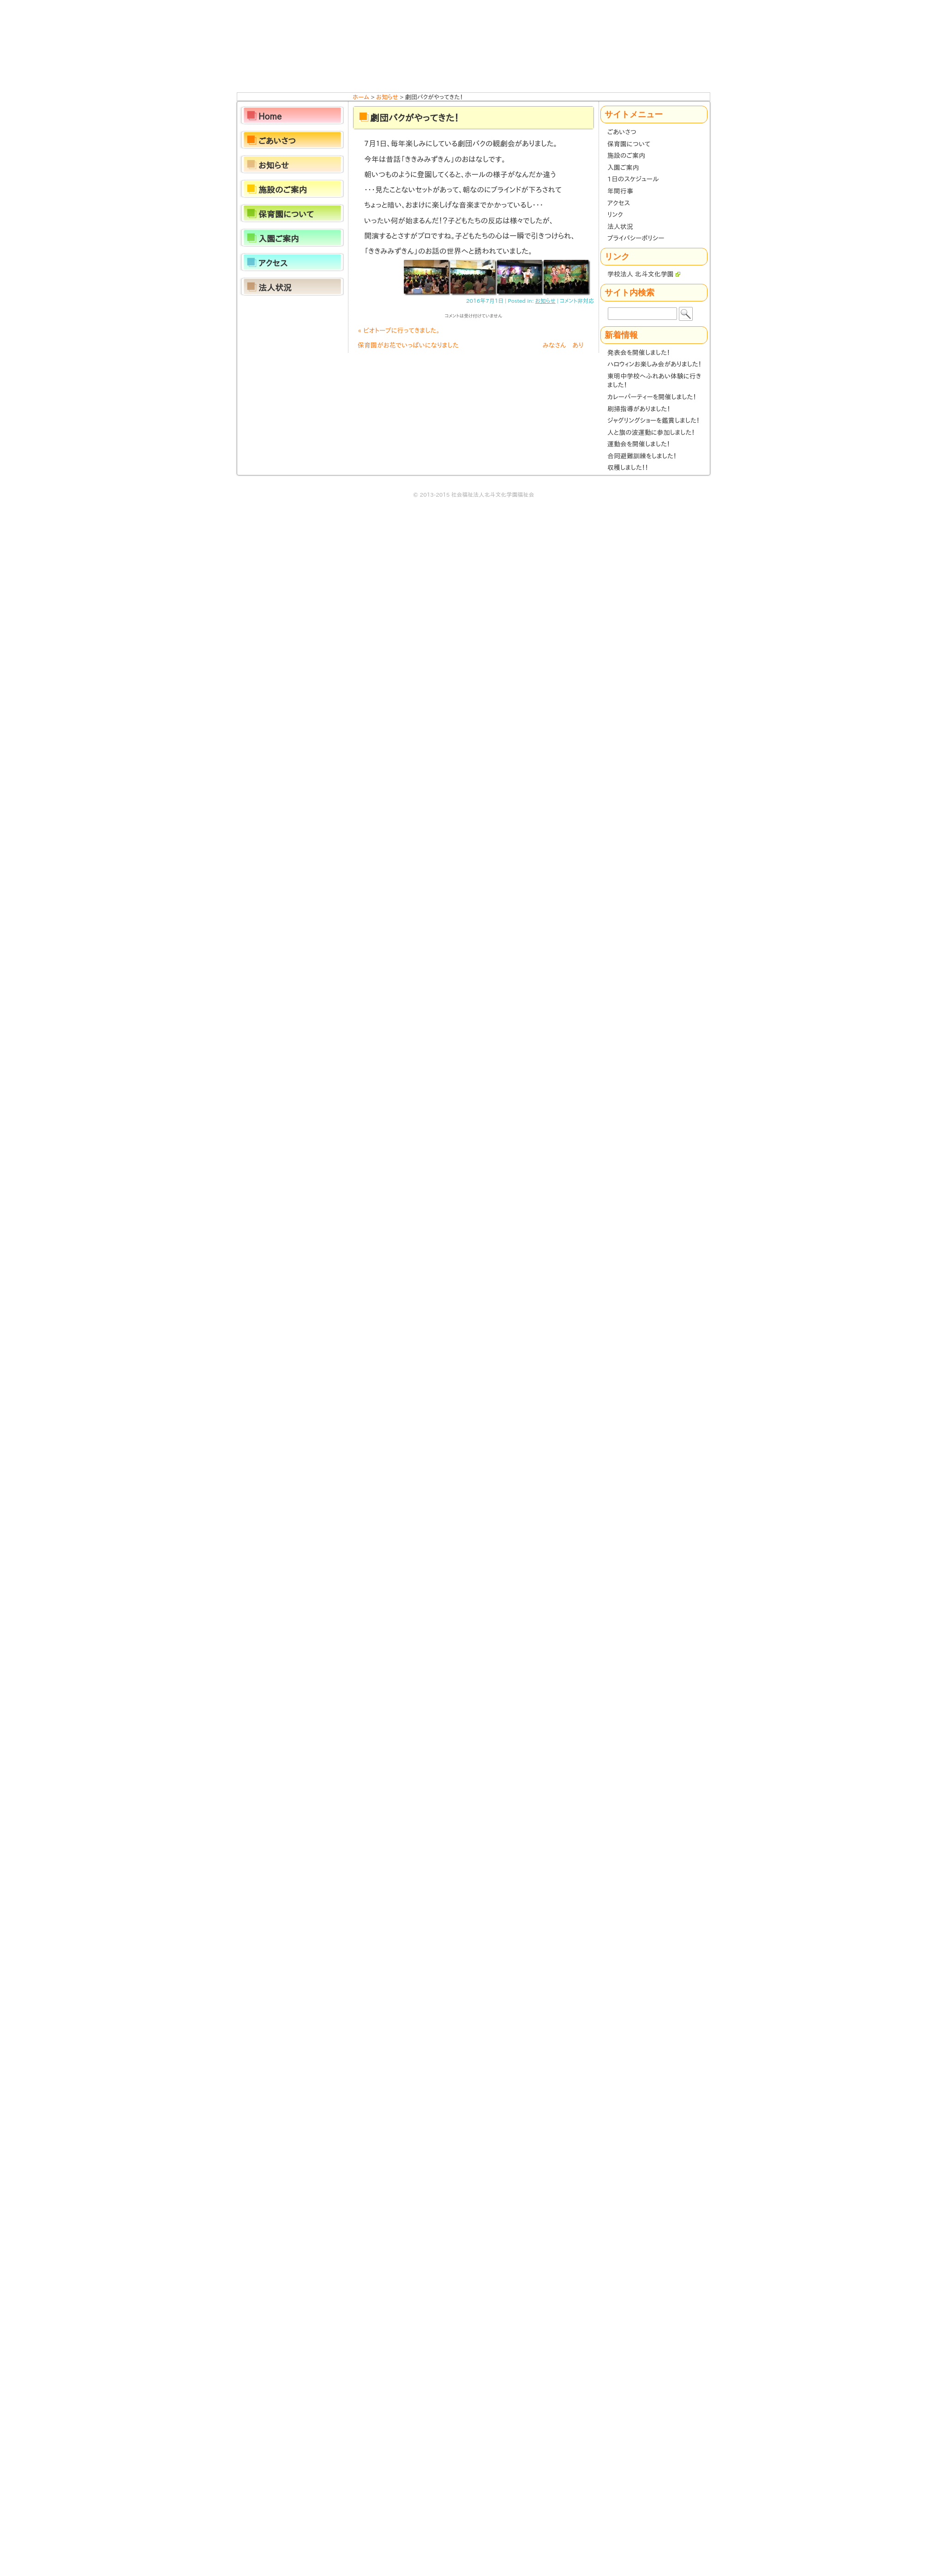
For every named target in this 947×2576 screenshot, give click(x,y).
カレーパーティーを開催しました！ (651, 397)
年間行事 (620, 191)
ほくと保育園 (473, 46)
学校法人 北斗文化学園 (643, 274)
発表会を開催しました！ (638, 352)
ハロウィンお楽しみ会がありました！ (654, 364)
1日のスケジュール (633, 179)
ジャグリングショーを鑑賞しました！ (653, 420)
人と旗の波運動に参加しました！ (651, 432)
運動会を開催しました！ (638, 444)
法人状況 (620, 226)
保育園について (628, 144)
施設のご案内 (626, 155)
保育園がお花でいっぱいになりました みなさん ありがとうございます (470, 347)
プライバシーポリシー (635, 238)
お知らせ (545, 300)
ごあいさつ (621, 132)
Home (270, 116)
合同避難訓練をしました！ (642, 456)
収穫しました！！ (627, 467)
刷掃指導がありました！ (638, 409)
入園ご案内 (623, 167)
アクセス (618, 203)
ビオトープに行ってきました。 (398, 330)
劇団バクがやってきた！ (414, 117)
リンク (615, 214)
